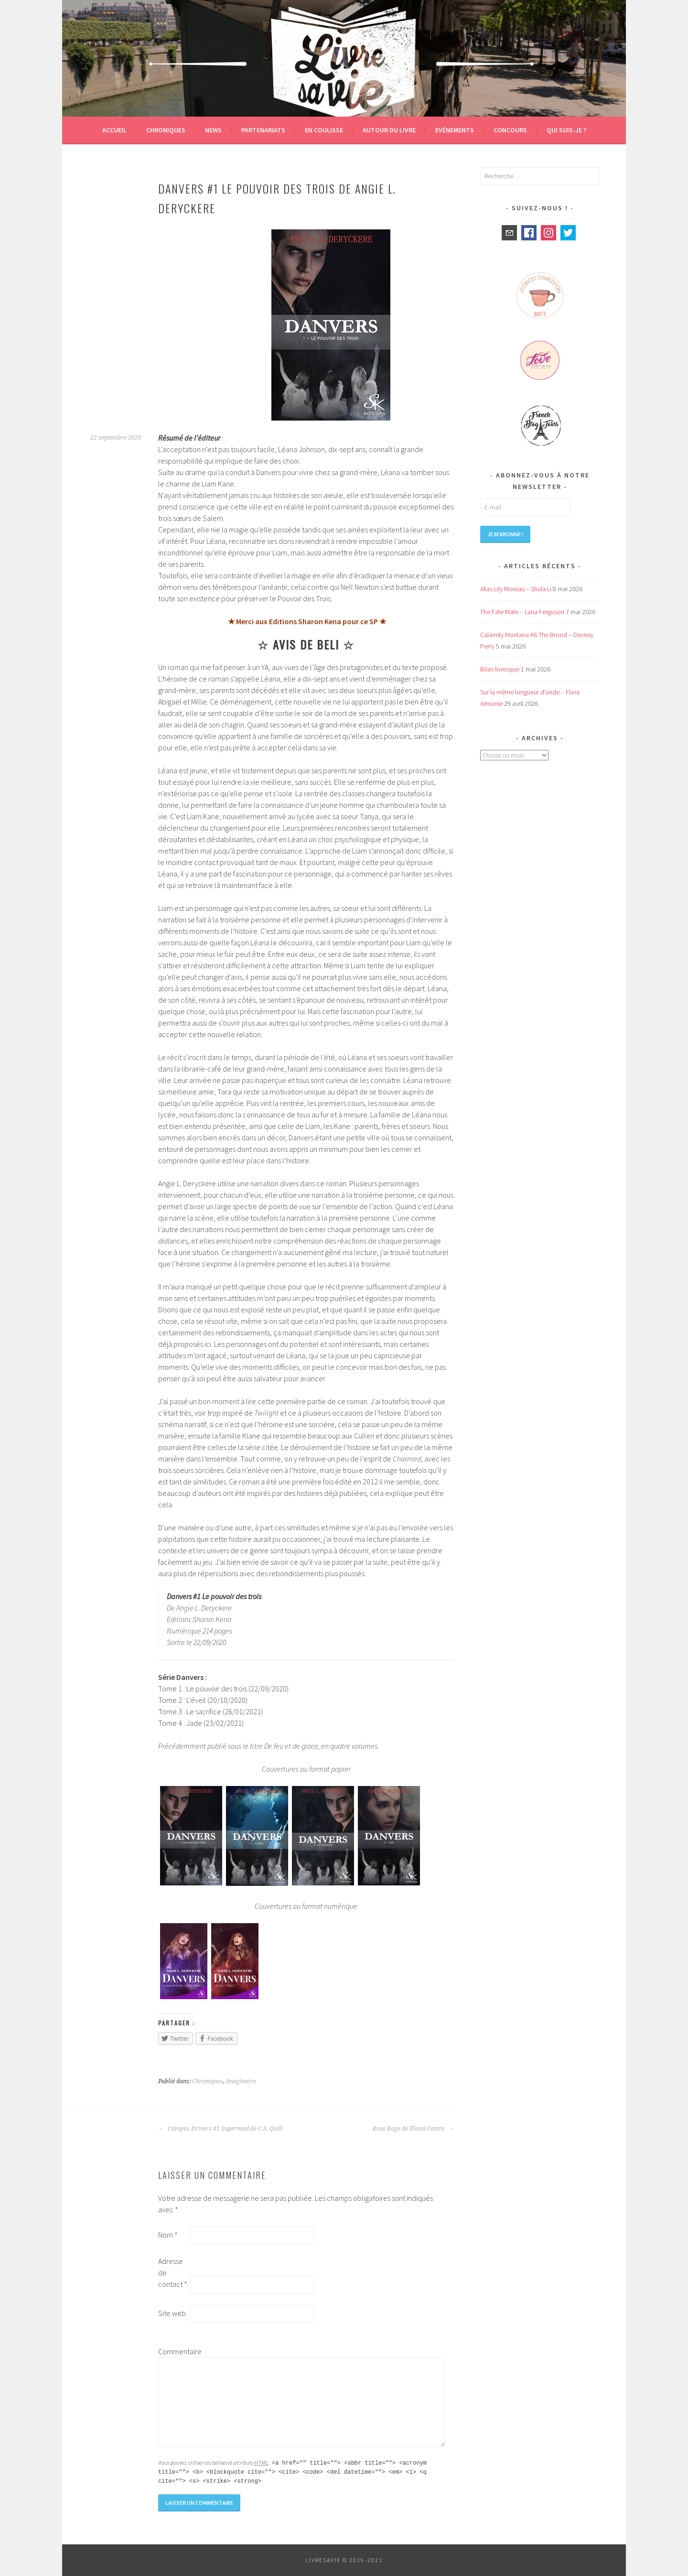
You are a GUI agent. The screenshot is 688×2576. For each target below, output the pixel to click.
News (213, 130)
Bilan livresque (499, 669)
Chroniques (165, 130)
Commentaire (173, 2351)
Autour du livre (389, 130)
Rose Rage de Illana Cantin (413, 2128)
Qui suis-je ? (566, 130)
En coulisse (324, 130)
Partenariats (263, 130)
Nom (168, 2235)
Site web (172, 2313)
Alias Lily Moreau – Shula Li (515, 588)
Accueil (114, 130)
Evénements (454, 130)
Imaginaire (241, 2081)
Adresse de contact (172, 2272)
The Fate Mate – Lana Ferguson (522, 611)
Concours (510, 130)
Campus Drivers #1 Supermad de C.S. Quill (220, 2128)
